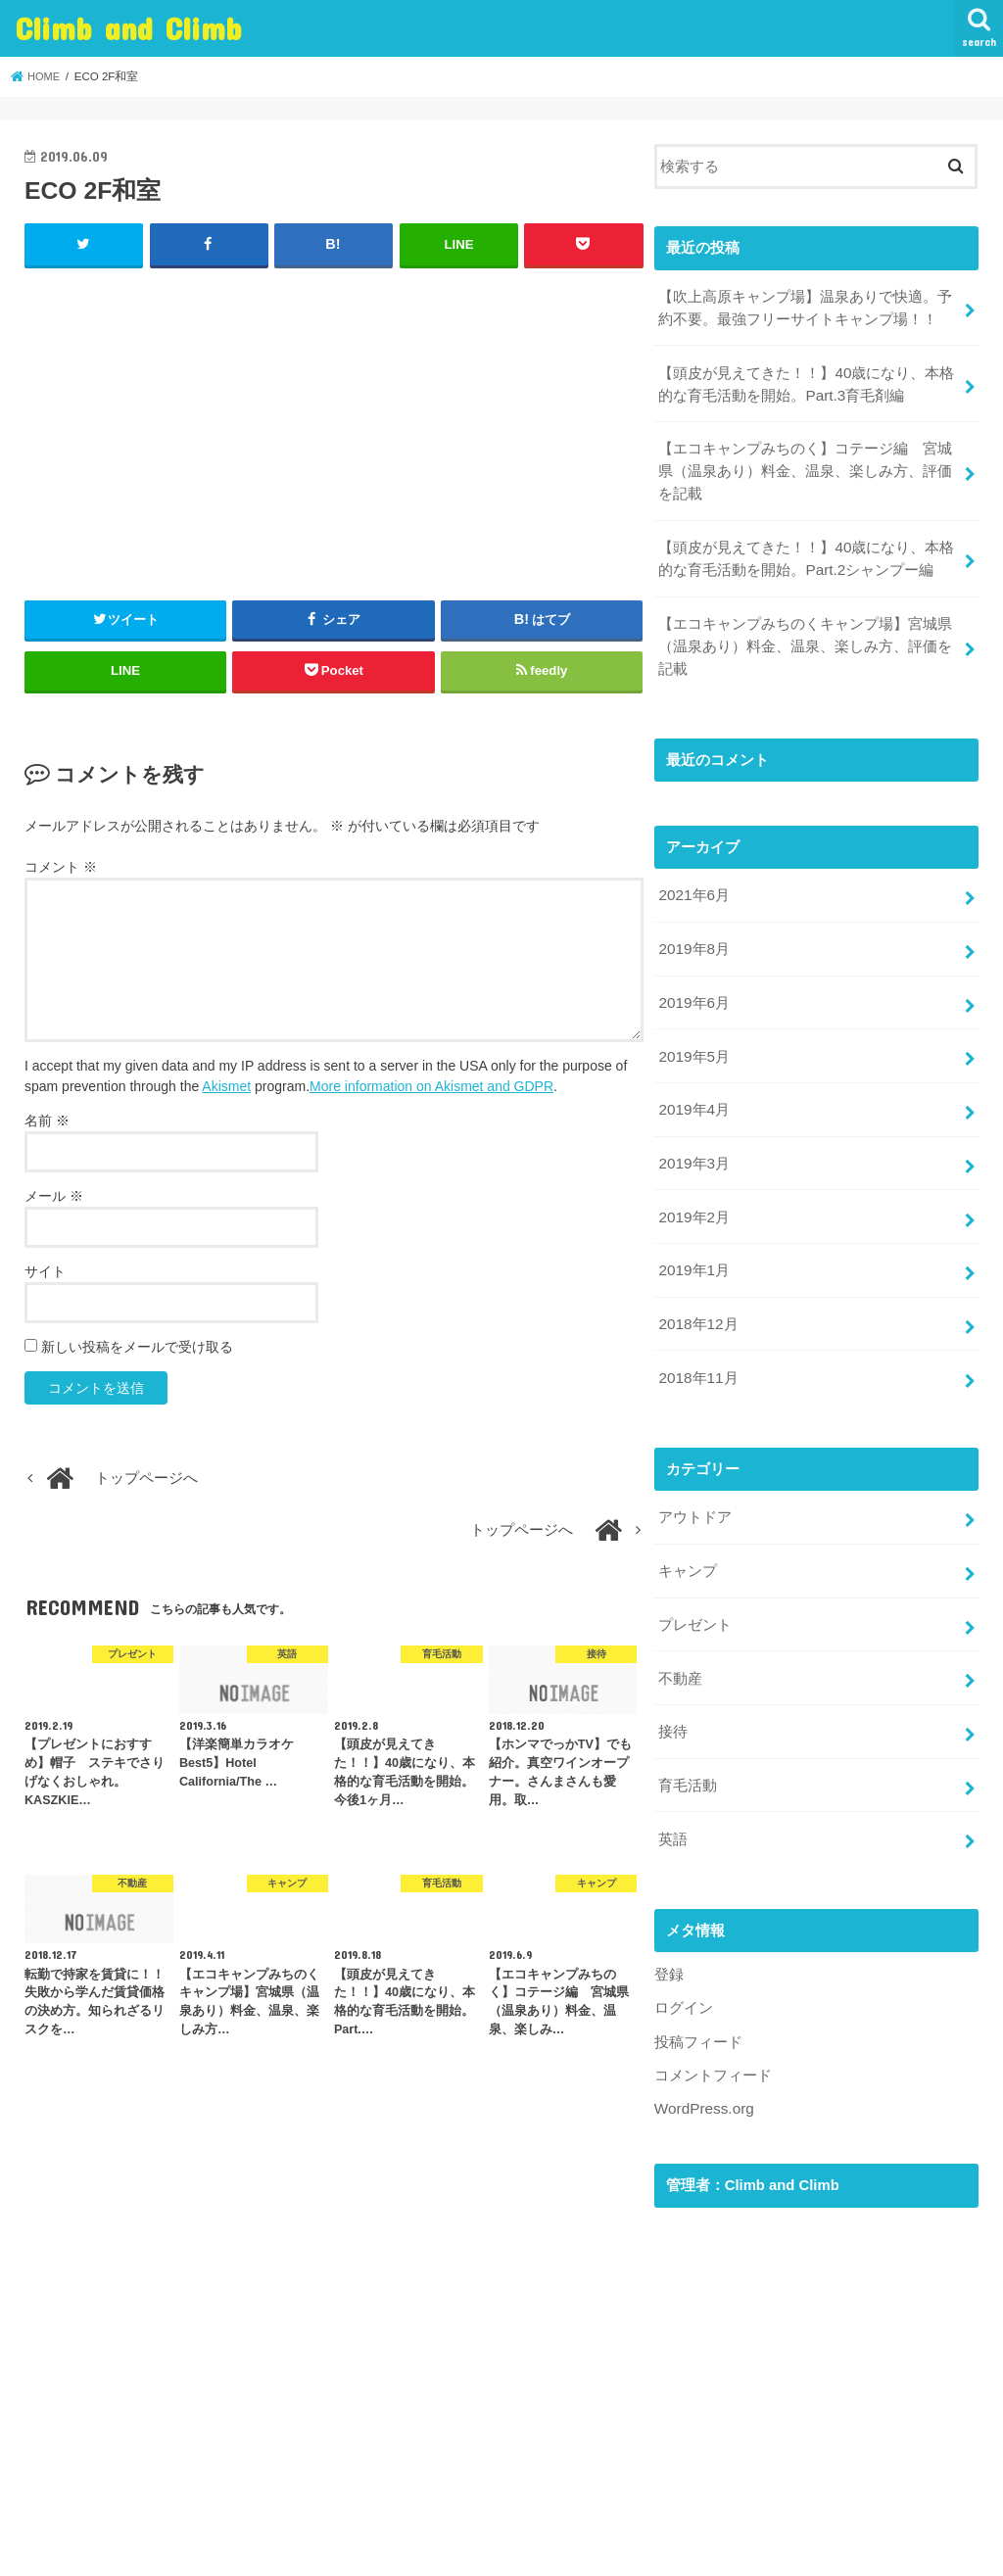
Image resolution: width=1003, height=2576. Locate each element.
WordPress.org (702, 2060)
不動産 (680, 1639)
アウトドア (695, 1484)
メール (53, 1195)
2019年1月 (693, 1242)
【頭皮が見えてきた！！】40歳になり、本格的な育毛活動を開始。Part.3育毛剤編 (806, 379)
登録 (669, 1928)
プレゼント (695, 1588)
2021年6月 (693, 879)
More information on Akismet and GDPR (431, 1085)
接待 (673, 1691)
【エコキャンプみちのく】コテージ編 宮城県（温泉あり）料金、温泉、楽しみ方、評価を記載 (805, 463)
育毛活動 (687, 1742)
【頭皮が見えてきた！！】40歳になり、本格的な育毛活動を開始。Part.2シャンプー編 (806, 548)
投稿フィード (698, 1994)
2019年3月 (693, 1139)
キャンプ (687, 1536)
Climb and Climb (129, 28)
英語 (673, 1794)
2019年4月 (693, 1087)
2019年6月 (693, 983)
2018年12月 (697, 1294)
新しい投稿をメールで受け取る (137, 1346)
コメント (60, 866)
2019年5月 (693, 1035)
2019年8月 (693, 931)
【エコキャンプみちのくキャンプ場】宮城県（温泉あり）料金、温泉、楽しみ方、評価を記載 (805, 632)
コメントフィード (713, 2026)
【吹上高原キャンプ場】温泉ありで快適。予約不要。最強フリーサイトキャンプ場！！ (805, 305)
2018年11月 (697, 1346)
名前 (47, 1119)
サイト (45, 1270)
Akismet (226, 1085)
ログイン (683, 1962)
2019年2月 (693, 1191)
